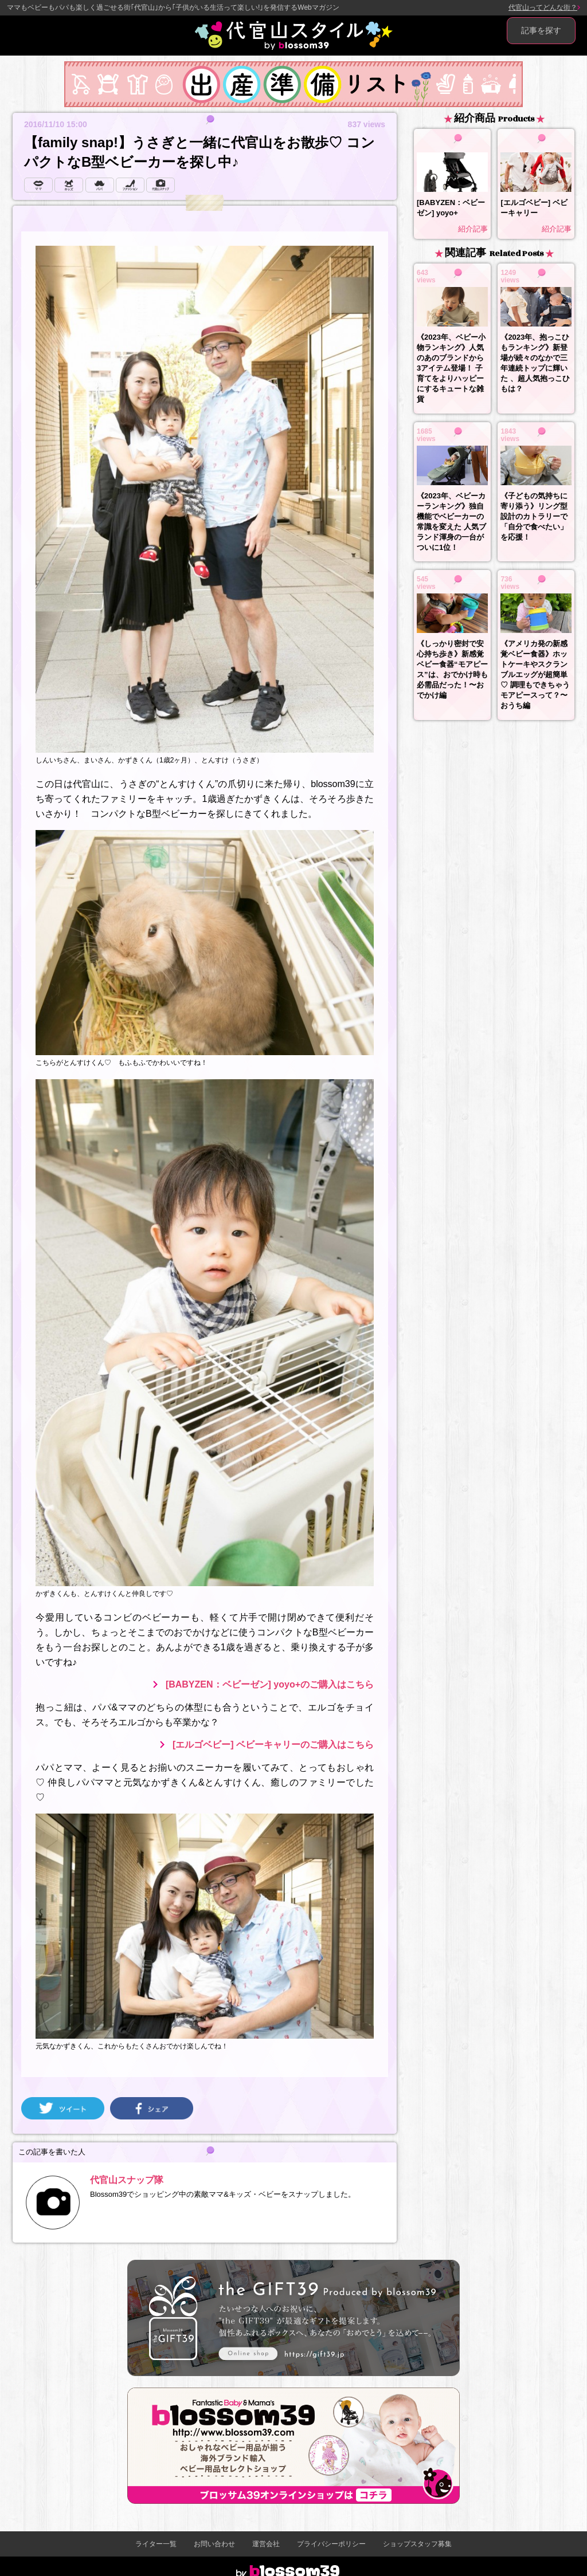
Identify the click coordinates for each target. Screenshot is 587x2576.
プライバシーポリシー (331, 2544)
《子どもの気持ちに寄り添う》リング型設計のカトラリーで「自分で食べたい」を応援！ (534, 516)
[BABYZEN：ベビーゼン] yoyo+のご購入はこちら (270, 1684)
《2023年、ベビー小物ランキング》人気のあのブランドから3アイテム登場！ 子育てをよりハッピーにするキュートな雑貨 (451, 368)
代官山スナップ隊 (126, 2180)
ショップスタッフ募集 (417, 2544)
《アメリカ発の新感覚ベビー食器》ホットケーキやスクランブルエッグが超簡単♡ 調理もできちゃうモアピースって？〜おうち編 (535, 674)
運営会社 (266, 2544)
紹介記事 (473, 229)
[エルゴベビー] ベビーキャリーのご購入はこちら (273, 1744)
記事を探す (541, 30)
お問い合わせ (214, 2544)
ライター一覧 (156, 2544)
